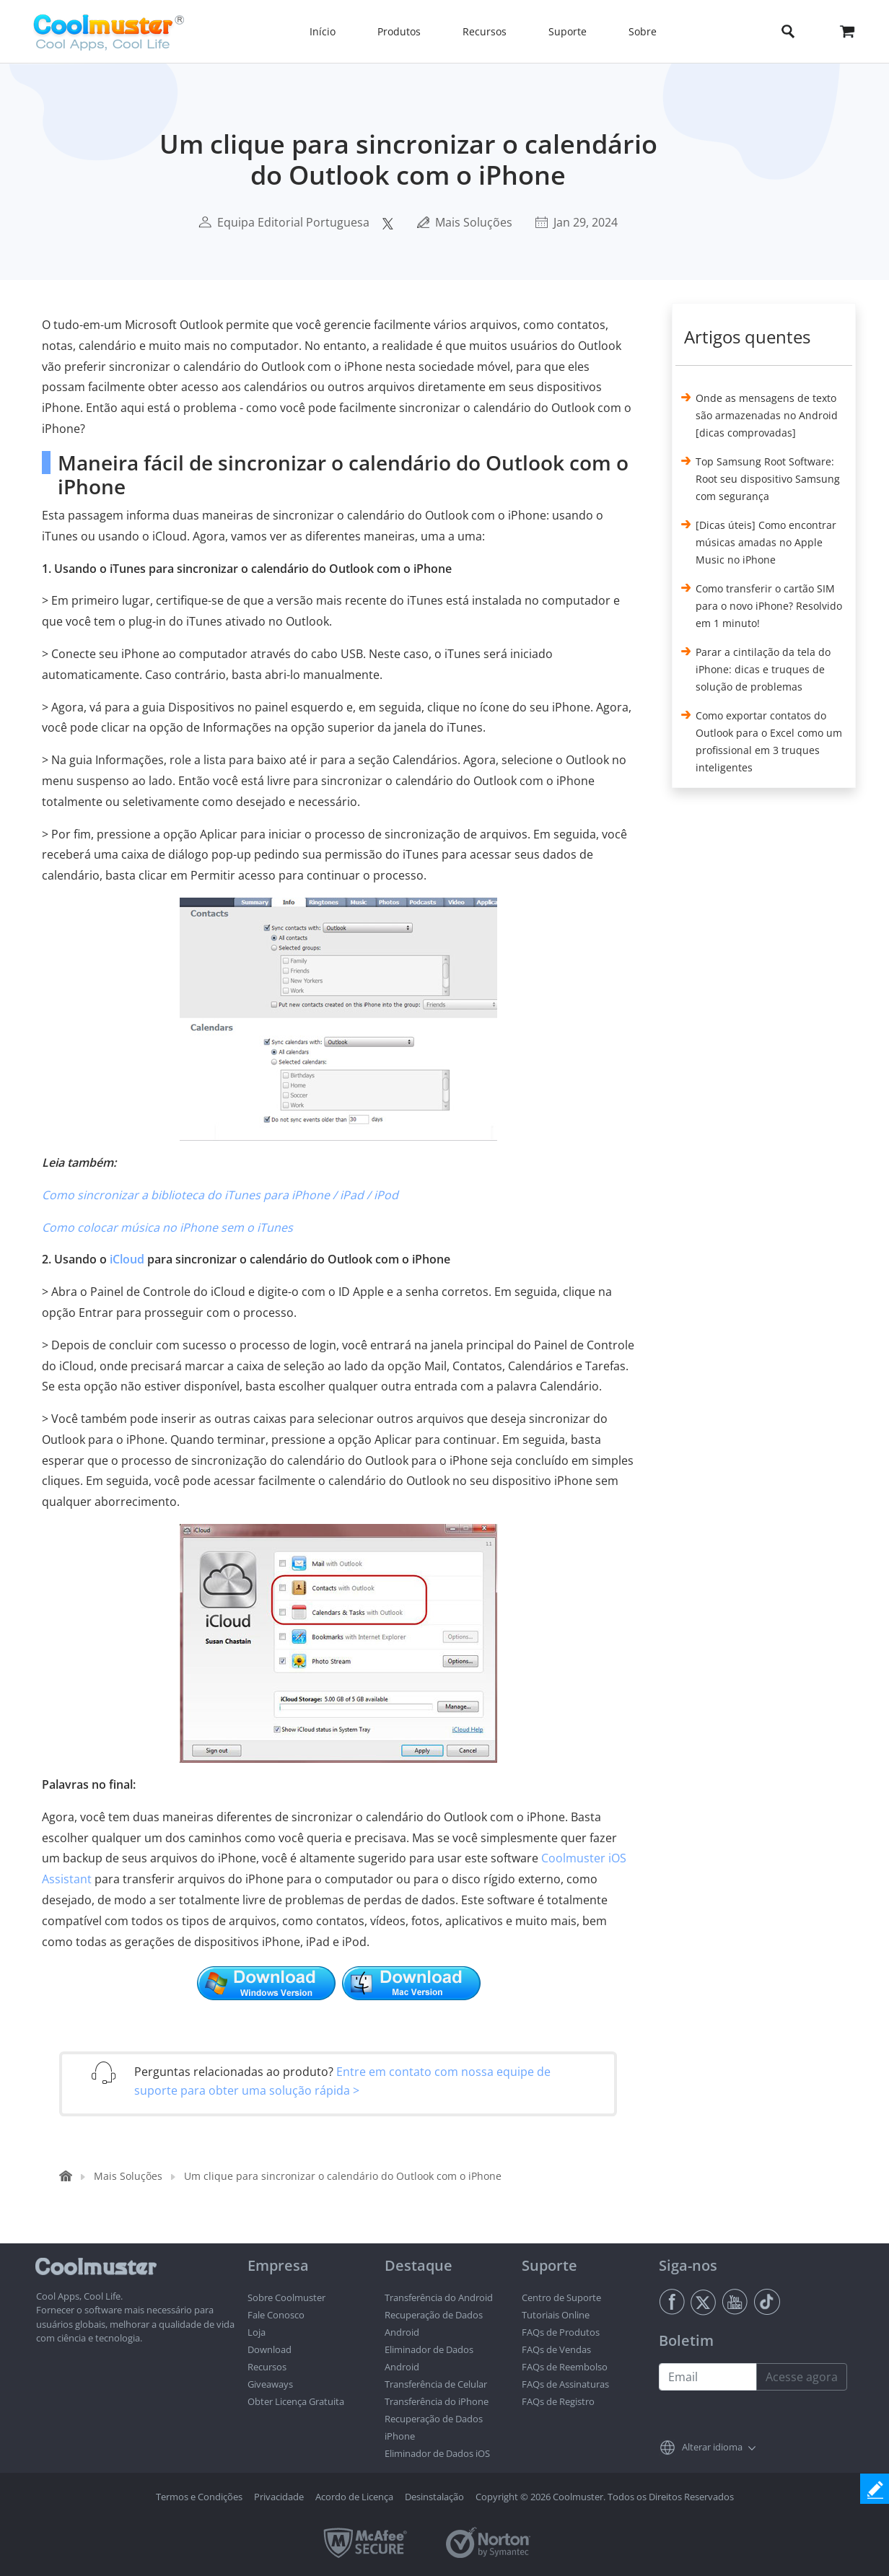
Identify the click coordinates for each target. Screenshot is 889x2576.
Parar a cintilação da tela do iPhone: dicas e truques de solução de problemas (763, 669)
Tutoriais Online (556, 2314)
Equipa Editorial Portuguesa (293, 222)
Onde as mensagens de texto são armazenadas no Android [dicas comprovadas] (767, 415)
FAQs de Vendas (556, 2349)
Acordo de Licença (354, 2496)
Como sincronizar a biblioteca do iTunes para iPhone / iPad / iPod (220, 1195)
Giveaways (270, 2384)
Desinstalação (434, 2496)
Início (323, 31)
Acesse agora (802, 2377)
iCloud (127, 1259)
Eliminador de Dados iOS (437, 2453)
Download (270, 2349)
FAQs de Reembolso (565, 2366)
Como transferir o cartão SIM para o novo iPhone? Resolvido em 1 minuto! (769, 606)
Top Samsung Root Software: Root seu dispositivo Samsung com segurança (768, 479)
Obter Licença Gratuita (296, 2401)
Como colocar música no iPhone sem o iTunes (167, 1227)
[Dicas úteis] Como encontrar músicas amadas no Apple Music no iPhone (766, 542)
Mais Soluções (473, 222)
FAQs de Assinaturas (565, 2384)
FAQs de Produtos (561, 2332)
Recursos (267, 2366)
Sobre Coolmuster (286, 2297)
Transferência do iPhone (437, 2401)
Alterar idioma (712, 2446)
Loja (257, 2332)
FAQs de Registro (558, 2401)
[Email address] (708, 2377)
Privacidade (279, 2496)
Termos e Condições (199, 2496)
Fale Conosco (276, 2314)
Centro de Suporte (561, 2297)
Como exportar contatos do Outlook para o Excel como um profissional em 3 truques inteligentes (769, 741)
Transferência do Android (439, 2297)
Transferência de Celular (436, 2384)
